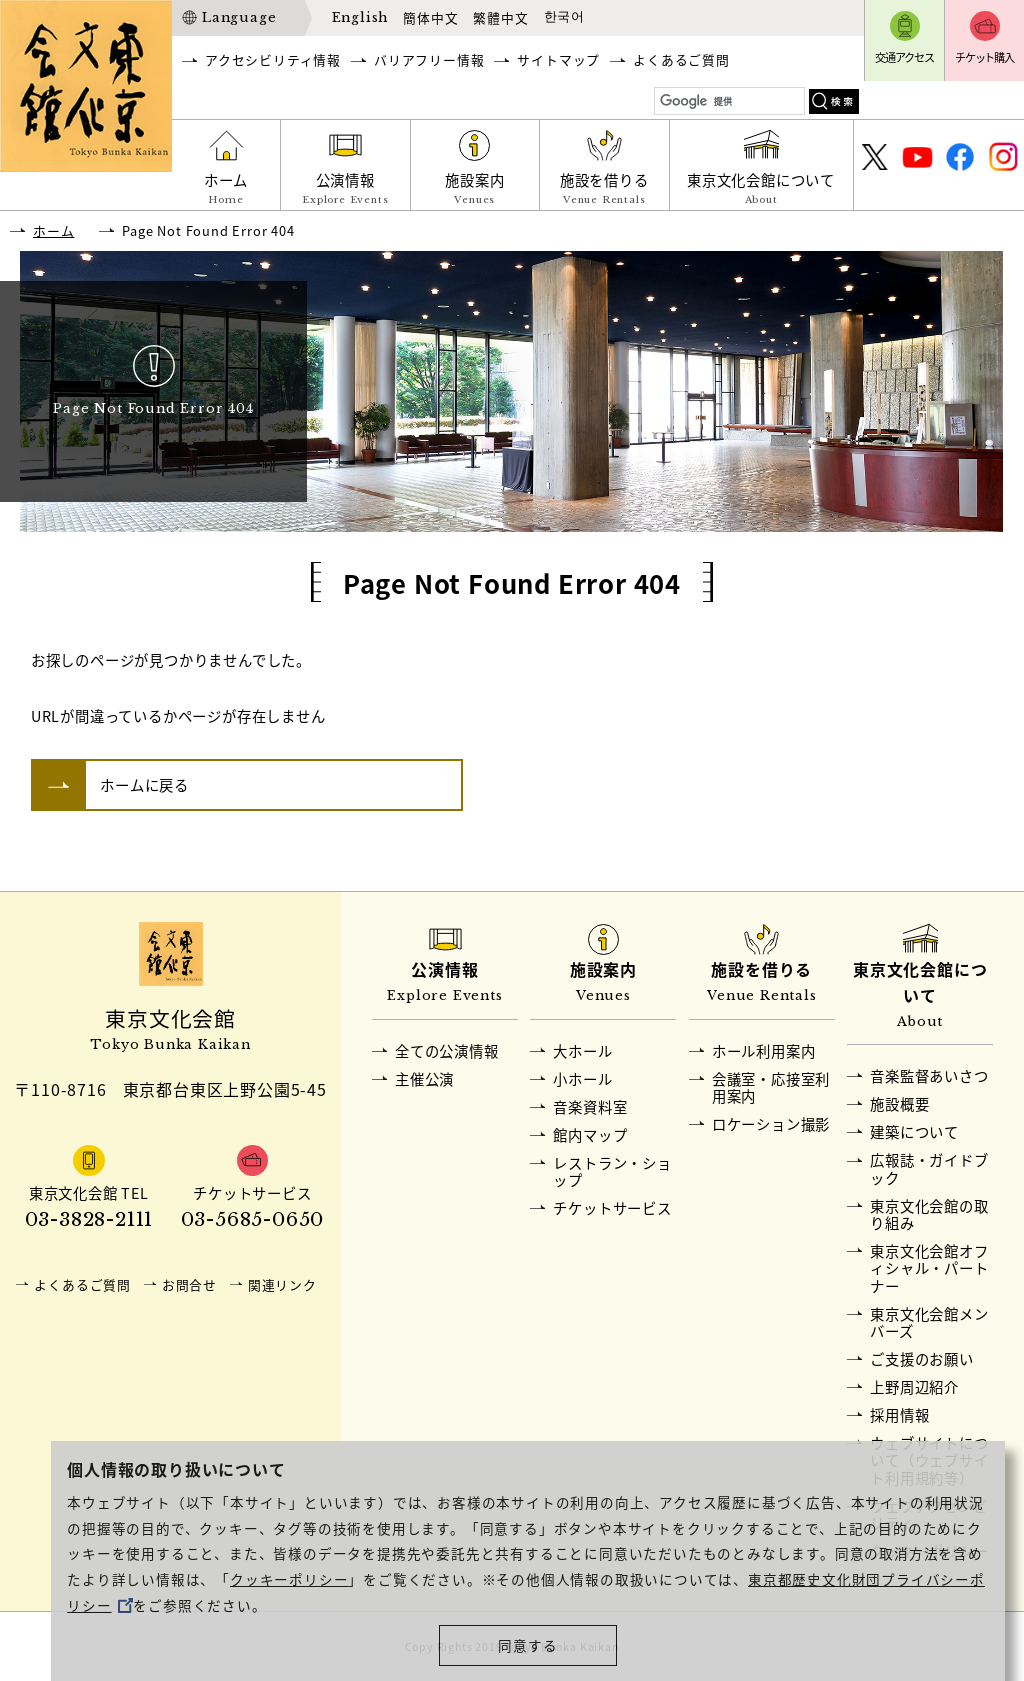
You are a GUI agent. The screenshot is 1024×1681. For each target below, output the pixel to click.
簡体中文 (430, 17)
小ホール (582, 1079)
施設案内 (475, 189)
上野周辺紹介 (914, 1387)
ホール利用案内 (764, 1051)
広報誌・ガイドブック (929, 1168)
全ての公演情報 (447, 1051)
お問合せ (189, 1284)
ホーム (226, 189)
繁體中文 (500, 17)
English (360, 17)
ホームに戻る (144, 785)
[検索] (730, 101)
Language (239, 17)
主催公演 (424, 1079)
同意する (527, 1645)
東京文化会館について (761, 189)
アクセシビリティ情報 (273, 59)
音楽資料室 (590, 1107)
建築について (914, 1132)
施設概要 (899, 1104)
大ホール (582, 1051)
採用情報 (899, 1415)
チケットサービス (612, 1208)
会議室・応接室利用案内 (771, 1087)
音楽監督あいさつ (929, 1076)
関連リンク (282, 1284)
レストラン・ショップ (612, 1171)
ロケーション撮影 (771, 1124)
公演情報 (345, 189)
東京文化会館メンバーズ (929, 1322)
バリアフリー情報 (429, 59)
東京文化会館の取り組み (929, 1214)
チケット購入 (984, 57)
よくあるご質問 (681, 59)
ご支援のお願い (922, 1359)
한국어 (564, 17)
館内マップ (590, 1135)
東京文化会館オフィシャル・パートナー (929, 1268)
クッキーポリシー (289, 1579)
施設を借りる (604, 189)
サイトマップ (558, 59)
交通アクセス (904, 57)
